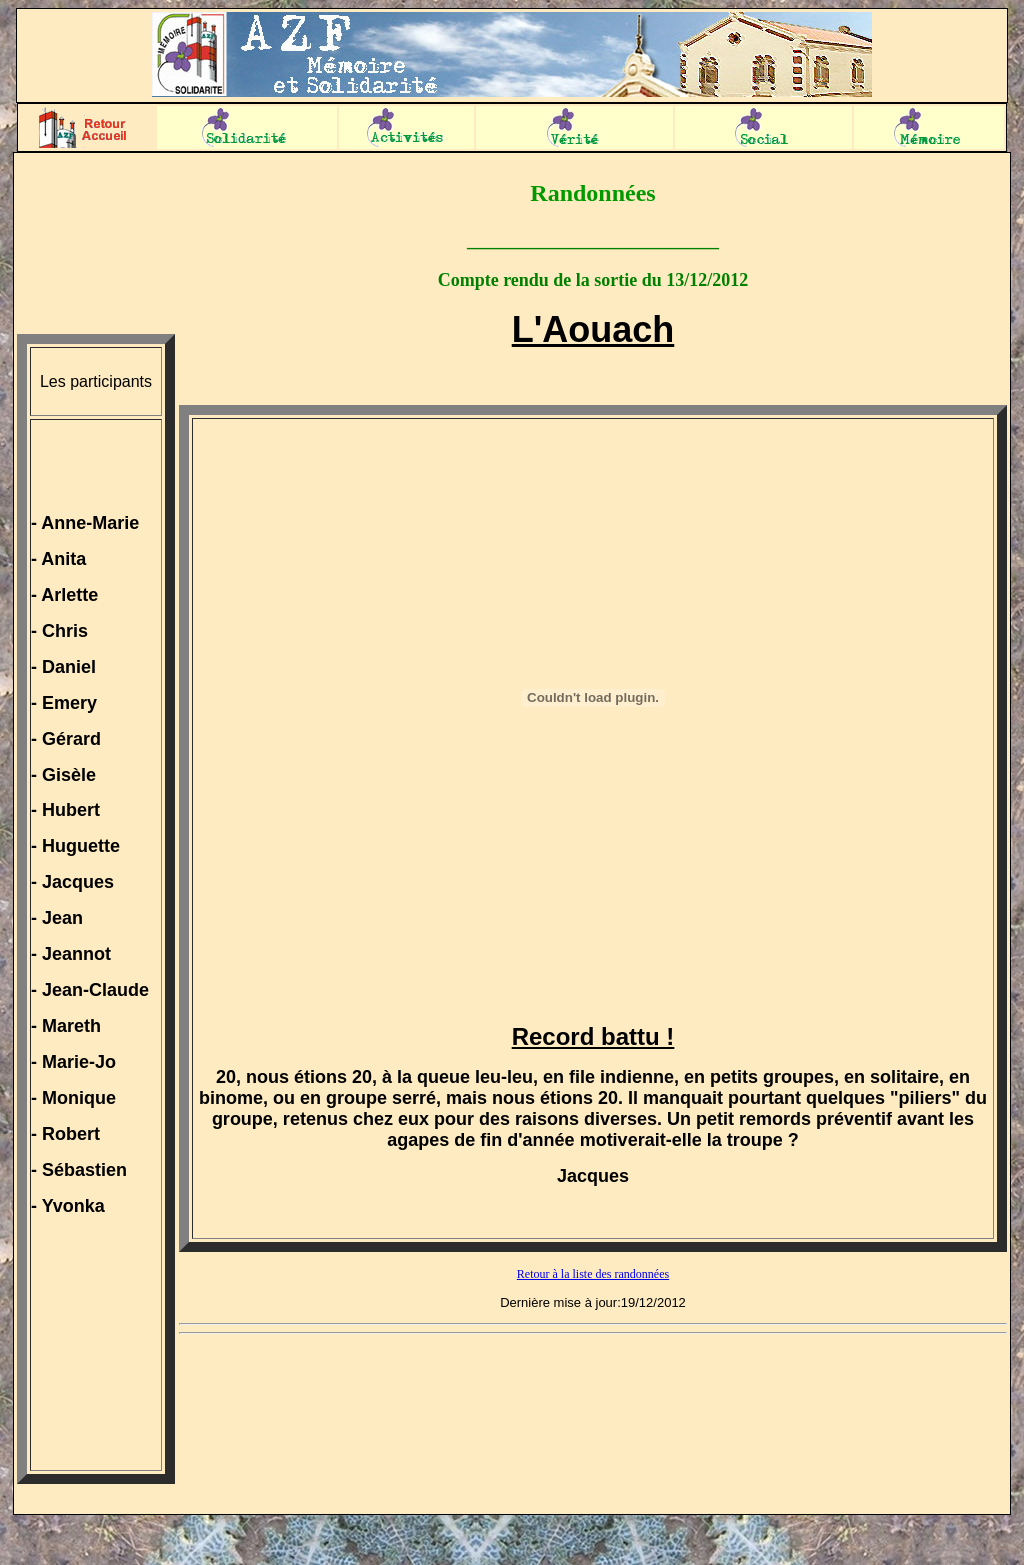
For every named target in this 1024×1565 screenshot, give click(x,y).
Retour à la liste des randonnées (593, 1274)
